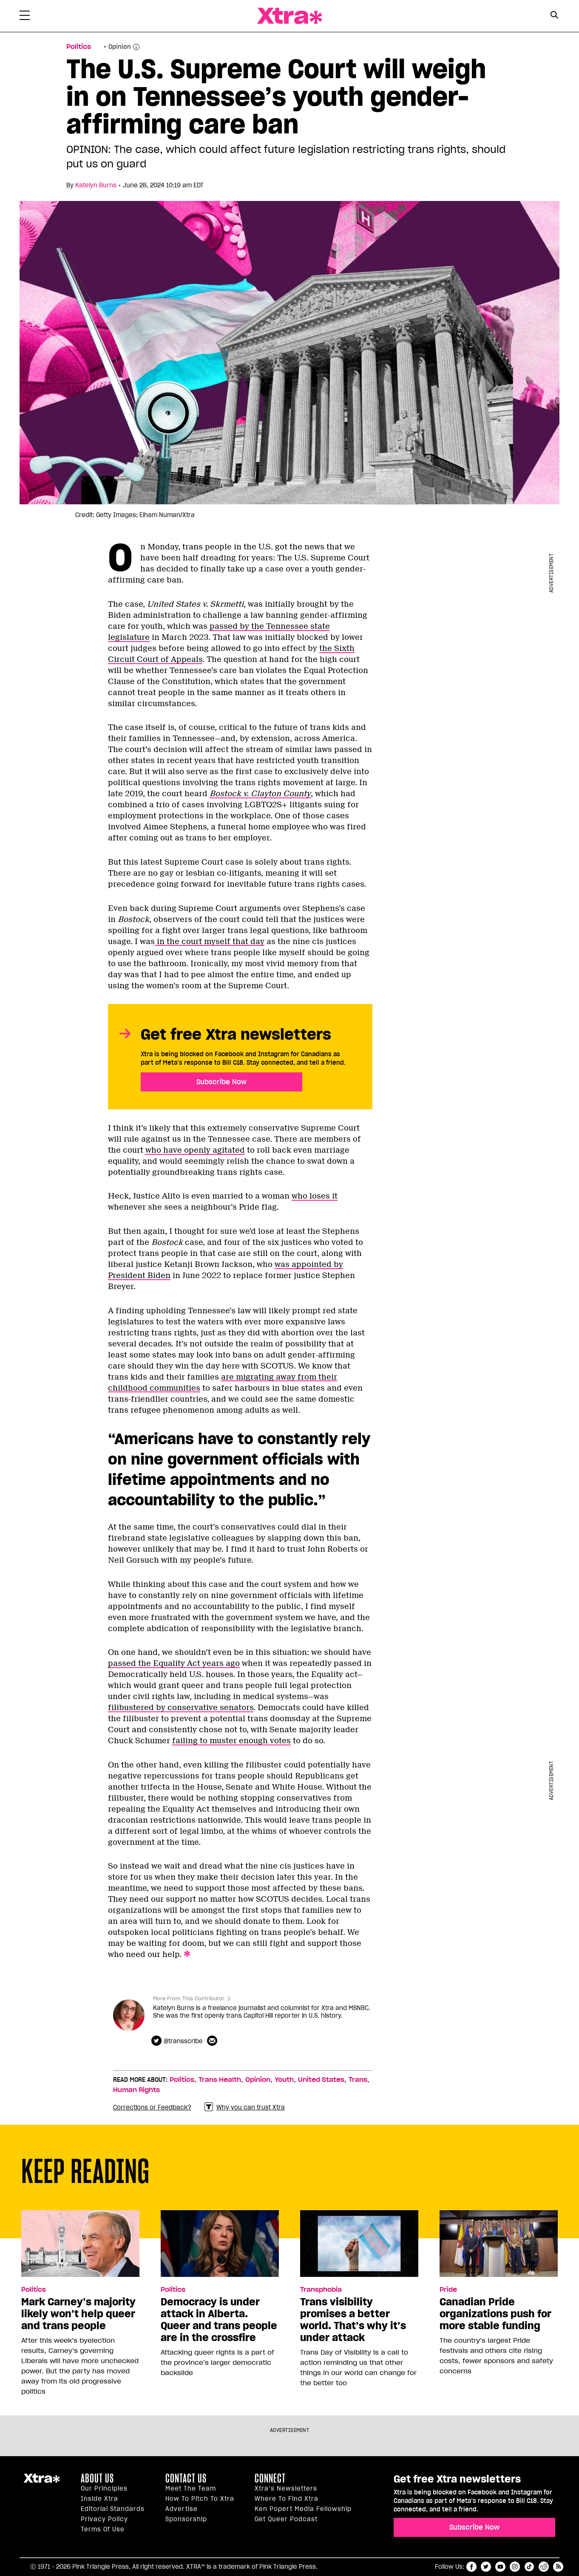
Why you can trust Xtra (244, 2107)
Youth (284, 2080)
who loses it (315, 1196)
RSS (558, 2567)
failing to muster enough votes (231, 1740)
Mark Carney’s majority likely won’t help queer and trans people (78, 2314)
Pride (448, 2289)
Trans (358, 2080)
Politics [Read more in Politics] (78, 47)
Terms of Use (103, 2529)
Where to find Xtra (286, 2498)
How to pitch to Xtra (199, 2498)
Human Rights (136, 2090)
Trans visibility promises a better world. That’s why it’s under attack (353, 2320)
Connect (270, 2478)
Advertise (181, 2509)
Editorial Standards (113, 2509)
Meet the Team (190, 2488)
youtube (500, 2567)
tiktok (529, 2567)
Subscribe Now (221, 1081)
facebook (471, 2567)
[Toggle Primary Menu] (25, 17)
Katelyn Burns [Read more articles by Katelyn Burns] (95, 185)
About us (97, 2478)
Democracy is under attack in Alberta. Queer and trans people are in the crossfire (219, 2320)
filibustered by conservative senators (180, 1707)
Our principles (104, 2488)
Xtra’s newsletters (286, 2488)
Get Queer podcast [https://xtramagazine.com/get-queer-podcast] (286, 2519)
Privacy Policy (104, 2519)
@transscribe (183, 2041)
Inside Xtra (99, 2498)
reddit (544, 2567)
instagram (515, 2567)
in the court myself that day (209, 941)
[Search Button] (554, 15)
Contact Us (186, 2478)
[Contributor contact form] (213, 2041)
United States (321, 2080)
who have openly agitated (195, 1150)
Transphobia (321, 2289)
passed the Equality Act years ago (174, 1663)
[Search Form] (554, 16)
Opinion (119, 47)
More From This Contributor (188, 1998)
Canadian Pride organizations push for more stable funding (495, 2314)
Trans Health (220, 2080)
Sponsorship (186, 2519)
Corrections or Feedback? (152, 2107)
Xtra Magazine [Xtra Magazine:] (42, 2481)
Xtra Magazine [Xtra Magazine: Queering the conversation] (289, 16)
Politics (182, 2080)
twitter (486, 2567)
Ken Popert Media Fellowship (303, 2509)
